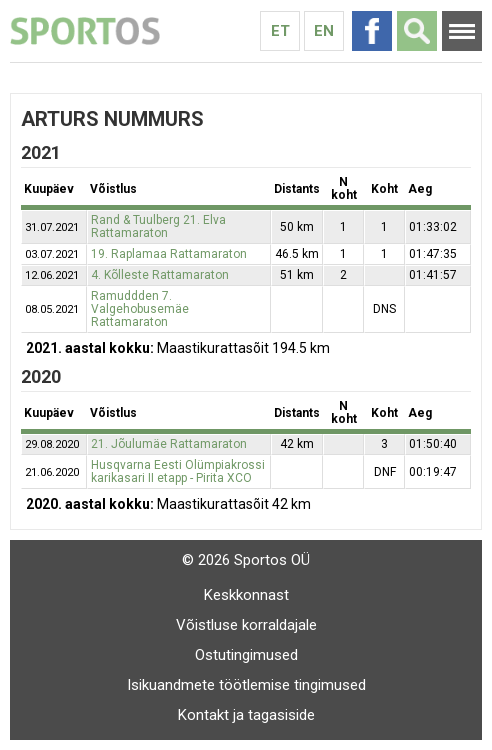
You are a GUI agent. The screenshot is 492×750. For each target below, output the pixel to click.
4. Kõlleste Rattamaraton (160, 275)
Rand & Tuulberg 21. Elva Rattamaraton (158, 226)
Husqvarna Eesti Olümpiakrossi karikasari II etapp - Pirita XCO (178, 471)
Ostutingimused (246, 655)
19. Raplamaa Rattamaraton (169, 254)
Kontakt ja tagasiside (246, 715)
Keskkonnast (246, 595)
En (324, 31)
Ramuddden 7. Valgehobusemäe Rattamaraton (140, 309)
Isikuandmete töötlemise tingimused (246, 685)
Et (280, 31)
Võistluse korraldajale (246, 625)
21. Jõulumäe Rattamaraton (169, 444)
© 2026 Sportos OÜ (246, 560)
